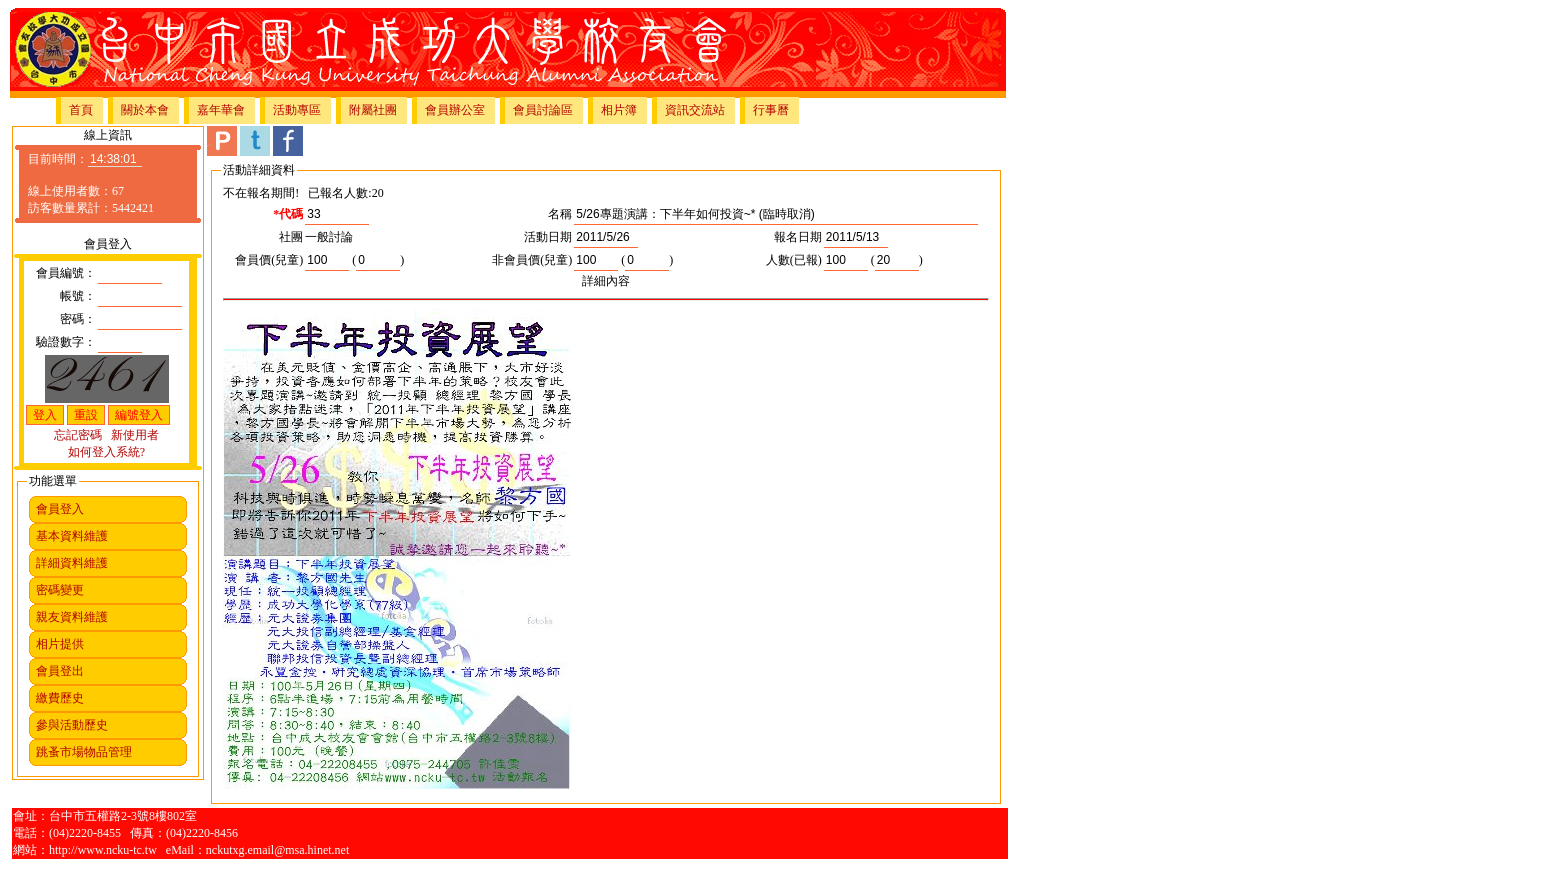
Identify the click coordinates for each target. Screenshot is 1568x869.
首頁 (81, 110)
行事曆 (771, 110)
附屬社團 (373, 110)
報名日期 (798, 237)
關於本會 (145, 110)
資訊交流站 (695, 110)
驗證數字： (66, 342)
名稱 (560, 214)
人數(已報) (794, 260)
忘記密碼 (78, 435)
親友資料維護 (72, 617)
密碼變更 (60, 590)
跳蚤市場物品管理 (84, 752)
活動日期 (548, 237)
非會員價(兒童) (532, 260)
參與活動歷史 (72, 725)
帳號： (78, 296)
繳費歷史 (60, 698)
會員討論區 (543, 110)
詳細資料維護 (72, 563)
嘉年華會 (221, 110)
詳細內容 (606, 281)
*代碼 (288, 214)
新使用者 (135, 435)
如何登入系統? (106, 452)
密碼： (78, 319)
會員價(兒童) (269, 260)
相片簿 (619, 110)
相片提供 (60, 644)
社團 (291, 237)
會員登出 (60, 671)
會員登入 (60, 509)
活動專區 (297, 110)
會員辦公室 (455, 110)
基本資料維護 (72, 536)
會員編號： (66, 273)
